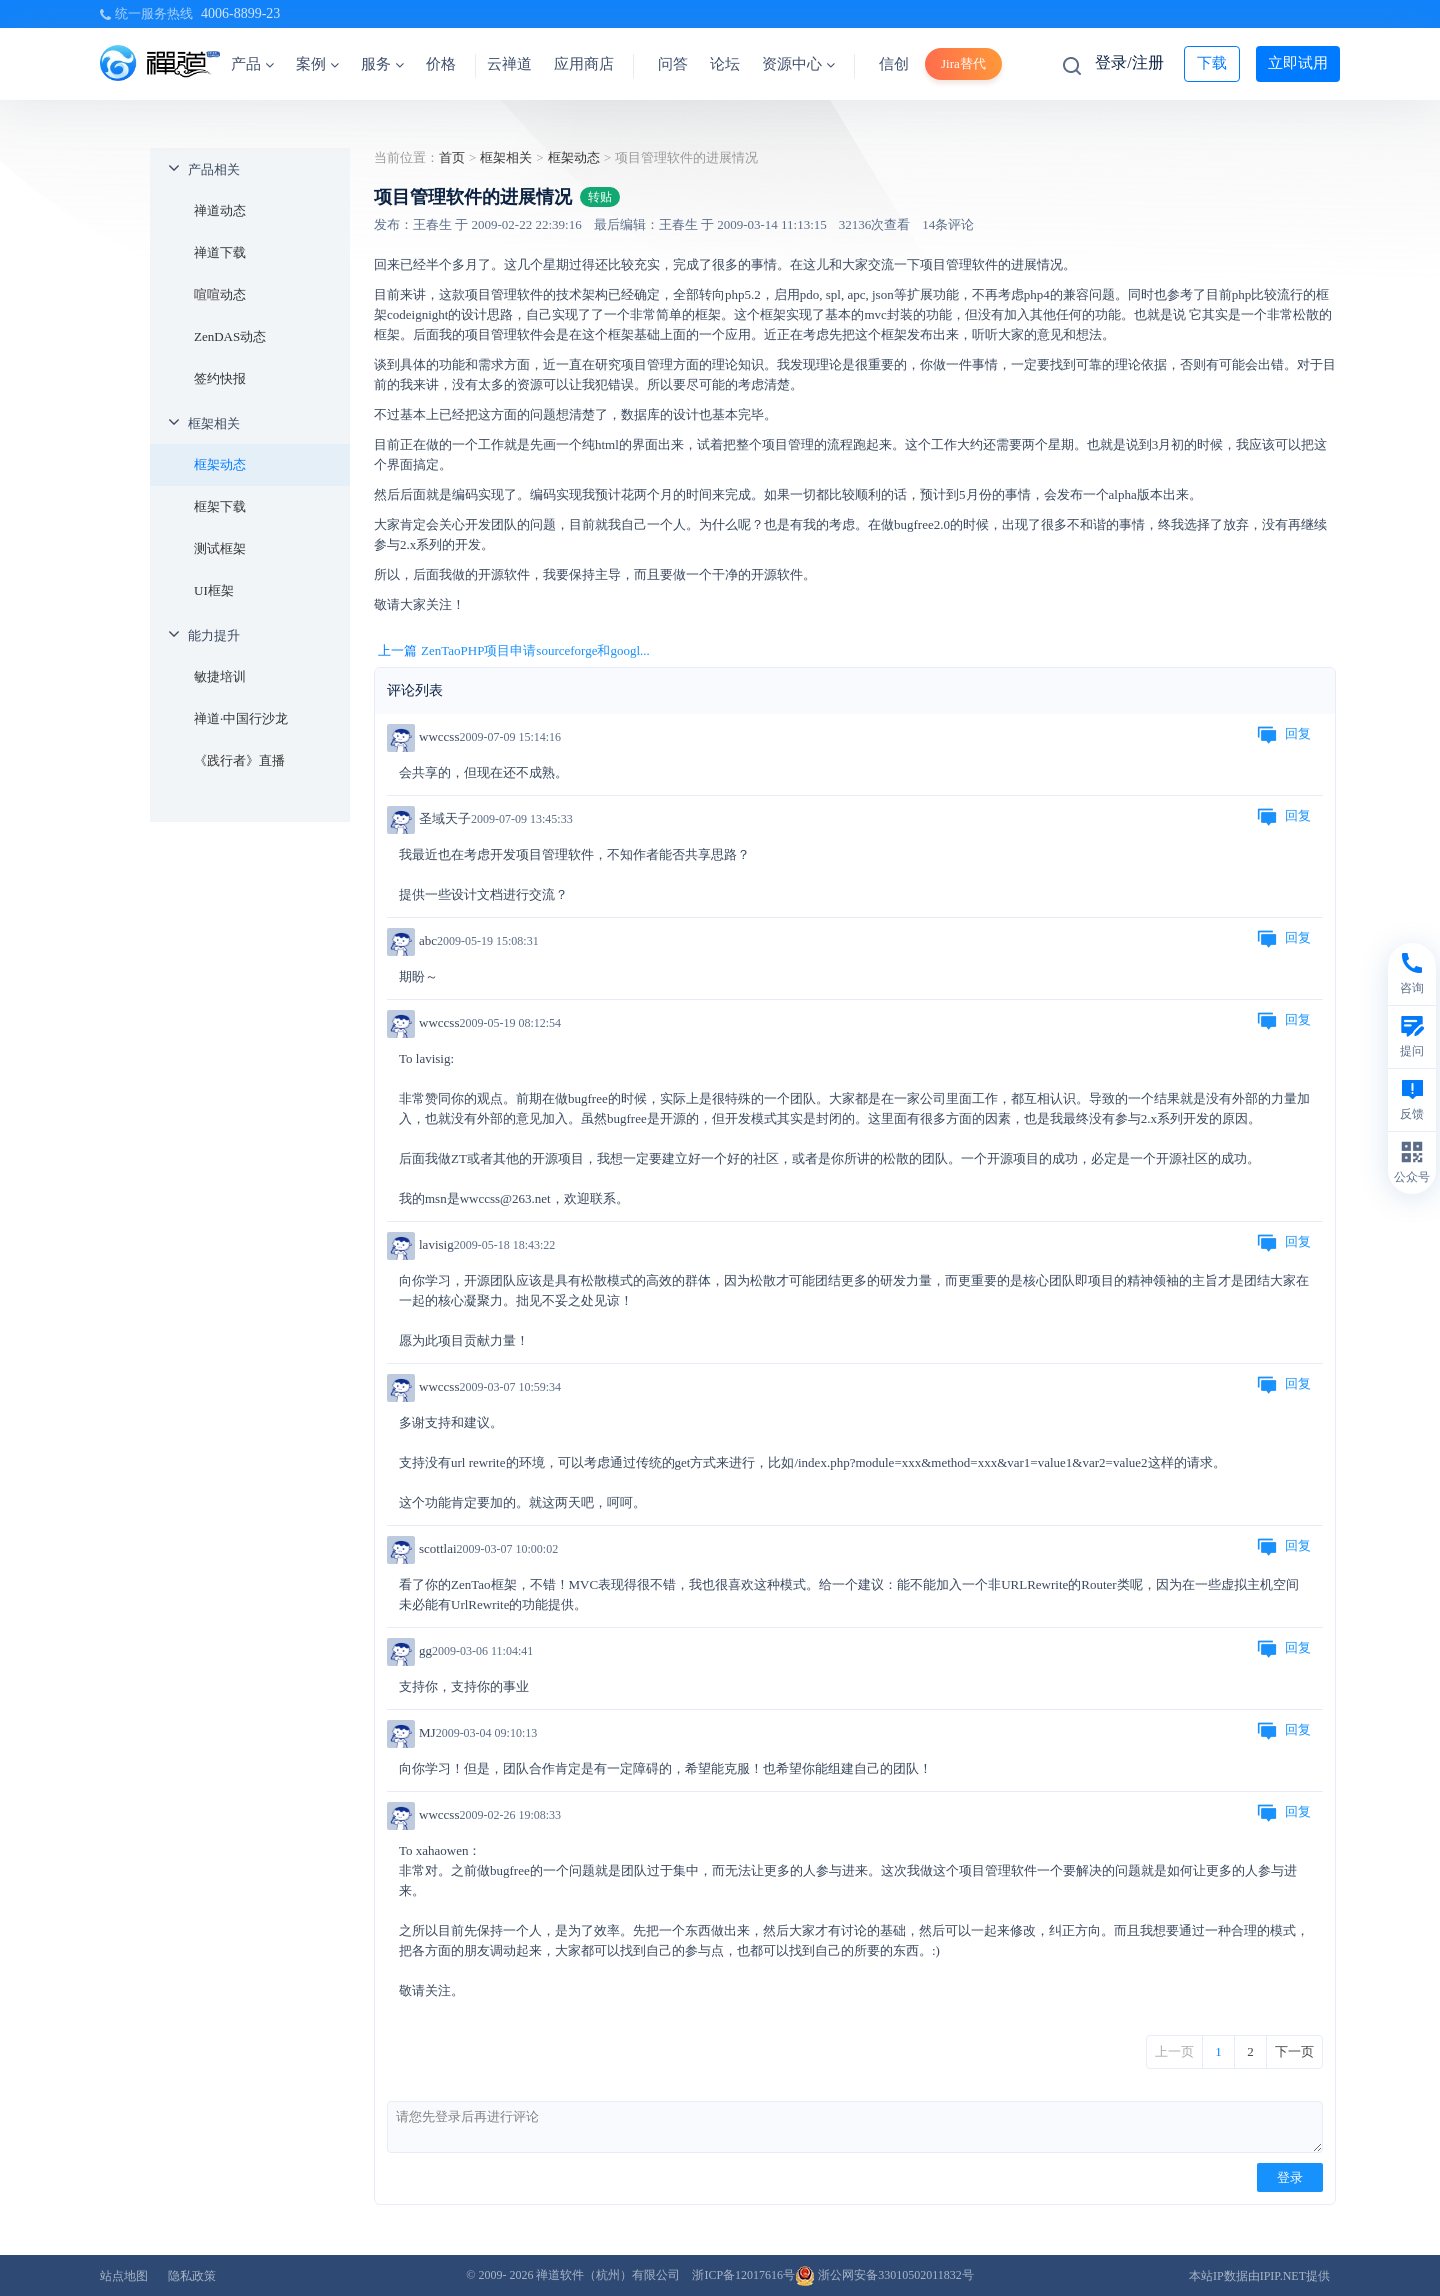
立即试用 (1298, 63)
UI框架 (214, 590)
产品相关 (214, 169)
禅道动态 (220, 210)
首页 (452, 157)
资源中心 (798, 64)
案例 (317, 64)
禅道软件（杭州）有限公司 (608, 2275)
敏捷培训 (220, 676)
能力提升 (214, 635)
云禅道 (509, 64)
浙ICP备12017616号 (743, 2275)
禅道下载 (220, 252)
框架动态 (220, 464)
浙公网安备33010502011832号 (884, 2275)
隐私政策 (192, 2276)
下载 (1212, 63)
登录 (1290, 2177)
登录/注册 (1129, 62)
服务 (382, 64)
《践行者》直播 (239, 760)
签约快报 (220, 378)
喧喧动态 (220, 294)
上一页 (1174, 2051)
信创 (894, 64)
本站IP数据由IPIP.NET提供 (1259, 2276)
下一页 (1294, 2051)
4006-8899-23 (240, 13)
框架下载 (220, 506)
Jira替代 (963, 63)
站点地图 (124, 2276)
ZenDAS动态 (230, 336)
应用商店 (584, 64)
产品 (252, 64)
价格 (441, 64)
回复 (1284, 735)
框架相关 (214, 423)
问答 (673, 64)
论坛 (725, 64)
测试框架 (220, 548)
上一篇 (514, 651)
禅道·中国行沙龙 (241, 718)
